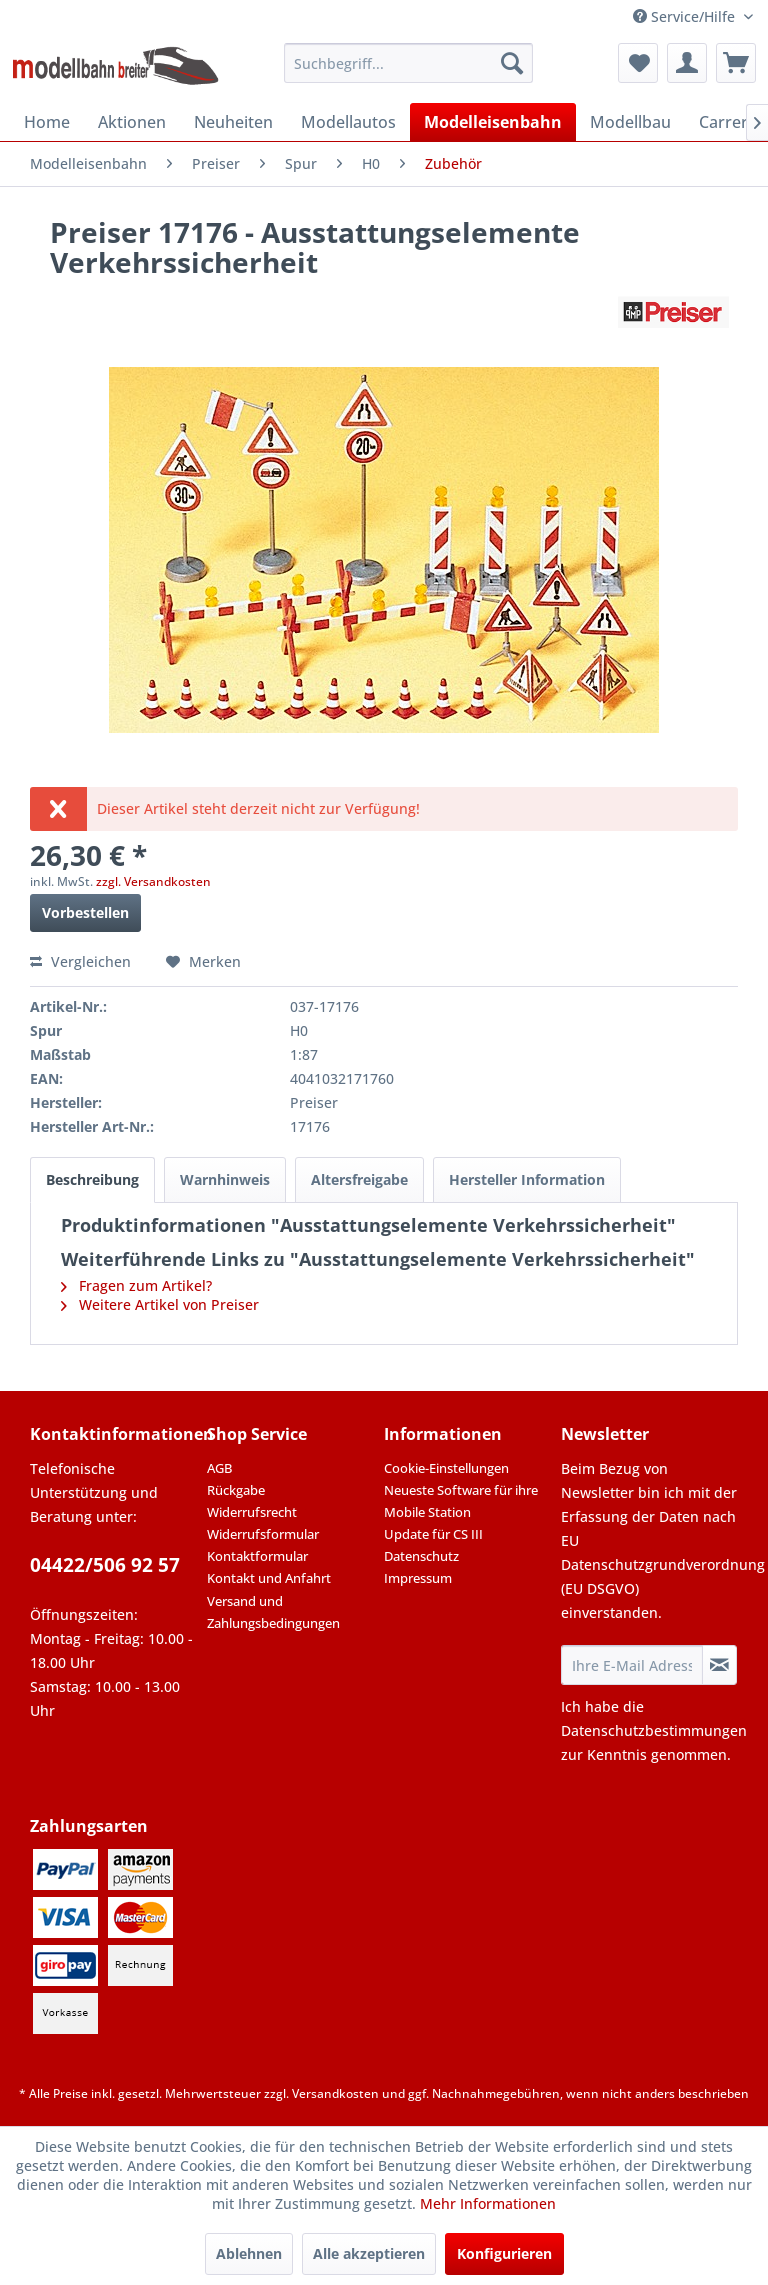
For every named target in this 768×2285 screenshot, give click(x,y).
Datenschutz (421, 1556)
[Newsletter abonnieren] (719, 1665)
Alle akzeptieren (369, 2253)
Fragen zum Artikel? (136, 1285)
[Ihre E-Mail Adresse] (632, 1665)
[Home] (47, 122)
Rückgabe (236, 1490)
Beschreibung (92, 1179)
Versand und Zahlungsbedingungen (273, 1612)
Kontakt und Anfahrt (269, 1578)
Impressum (418, 1578)
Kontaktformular (257, 1556)
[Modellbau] (630, 122)
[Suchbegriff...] (409, 63)
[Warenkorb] (736, 63)
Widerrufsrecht (252, 1512)
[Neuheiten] (233, 122)
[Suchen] (512, 63)
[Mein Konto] (687, 63)
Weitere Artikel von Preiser (160, 1304)
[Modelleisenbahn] (493, 122)
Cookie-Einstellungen (446, 1468)
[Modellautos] (348, 122)
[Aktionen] (132, 122)
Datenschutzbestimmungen (654, 1730)
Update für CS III (433, 1534)
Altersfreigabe (359, 1179)
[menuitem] (409, 63)
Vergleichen (80, 961)
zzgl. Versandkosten (153, 881)
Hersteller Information (527, 1179)
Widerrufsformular (263, 1534)
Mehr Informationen (488, 2203)
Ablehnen (249, 2253)
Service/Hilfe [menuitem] (686, 16)
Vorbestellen (85, 912)
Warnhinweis (225, 1179)
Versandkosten (335, 2093)
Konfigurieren (504, 2253)
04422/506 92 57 (105, 1565)
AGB (219, 1468)
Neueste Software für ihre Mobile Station (461, 1501)
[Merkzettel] (638, 63)
